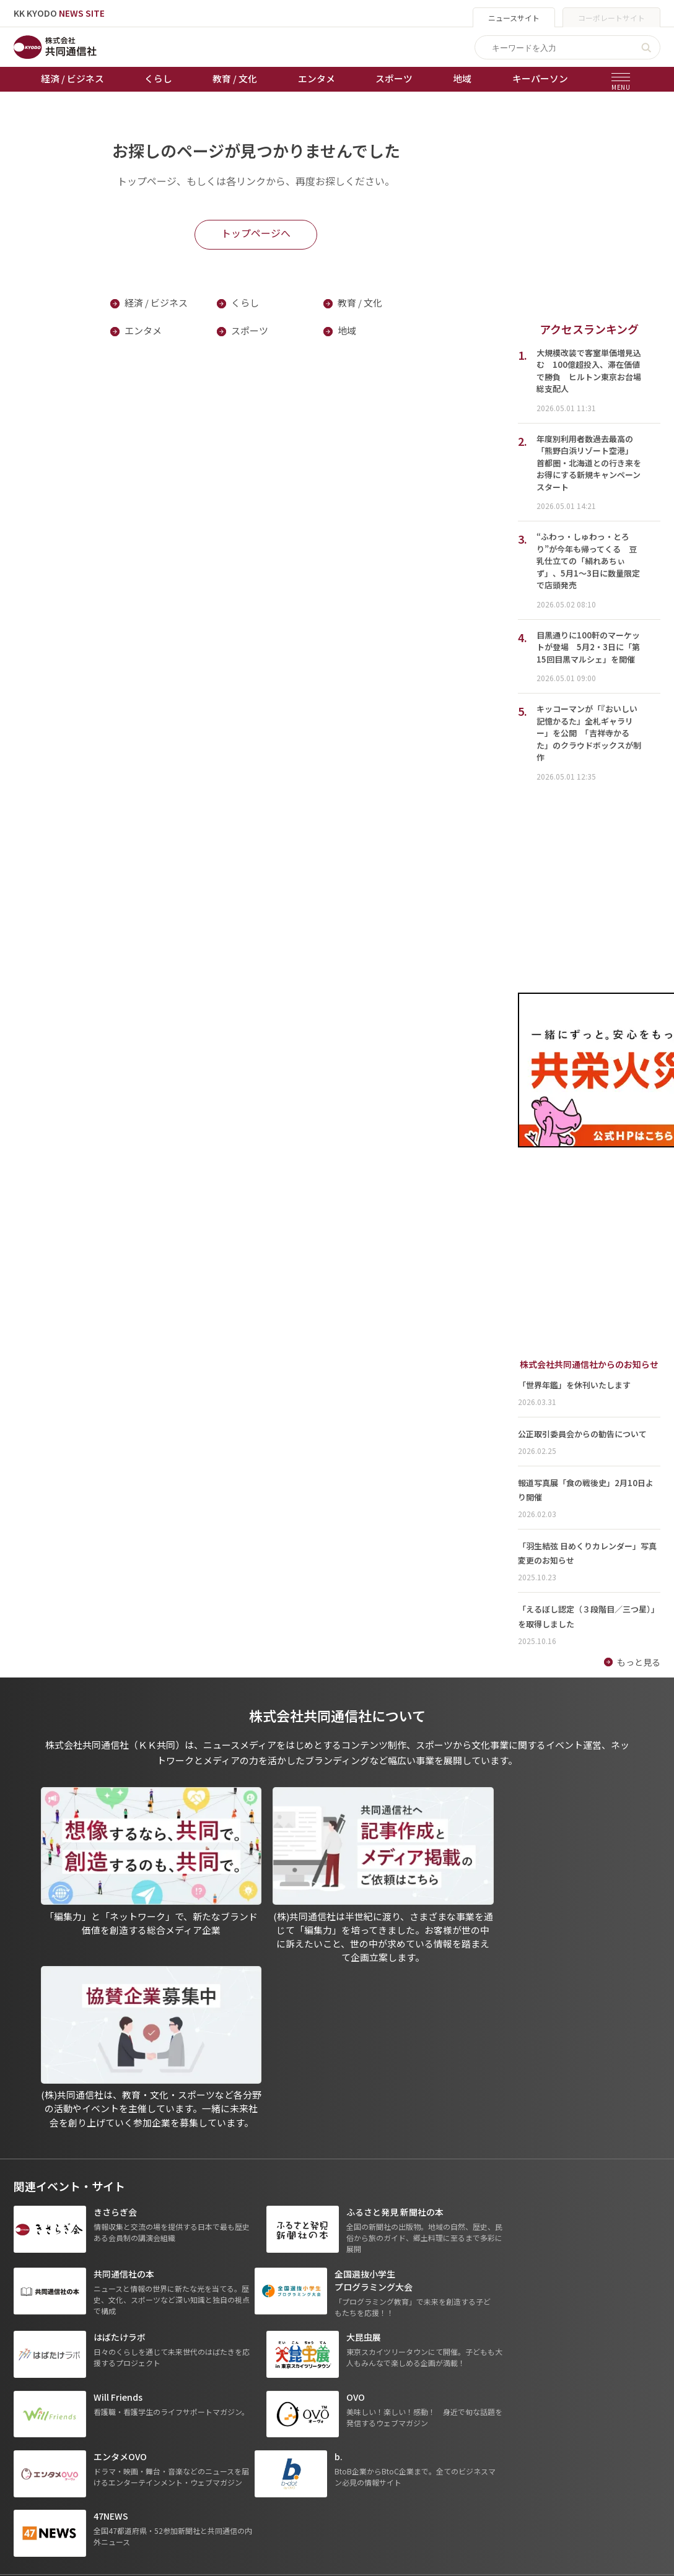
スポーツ (394, 78)
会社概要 (360, 2349)
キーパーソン (540, 78)
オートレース (255, 2314)
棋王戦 (243, 2367)
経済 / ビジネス (72, 78)
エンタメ (316, 78)
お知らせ (31, 2314)
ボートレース (255, 2349)
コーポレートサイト (611, 17)
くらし (158, 78)
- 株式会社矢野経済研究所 (528, 2350)
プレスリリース (148, 2401)
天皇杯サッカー (260, 2297)
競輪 (238, 2332)
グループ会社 (507, 2297)
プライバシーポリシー (386, 2314)
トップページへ (256, 233)
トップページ (40, 2297)
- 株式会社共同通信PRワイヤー (537, 2332)
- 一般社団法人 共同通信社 (529, 2315)
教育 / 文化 (234, 78)
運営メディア (368, 2332)
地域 (462, 78)
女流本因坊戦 (256, 2384)
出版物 (356, 2297)
